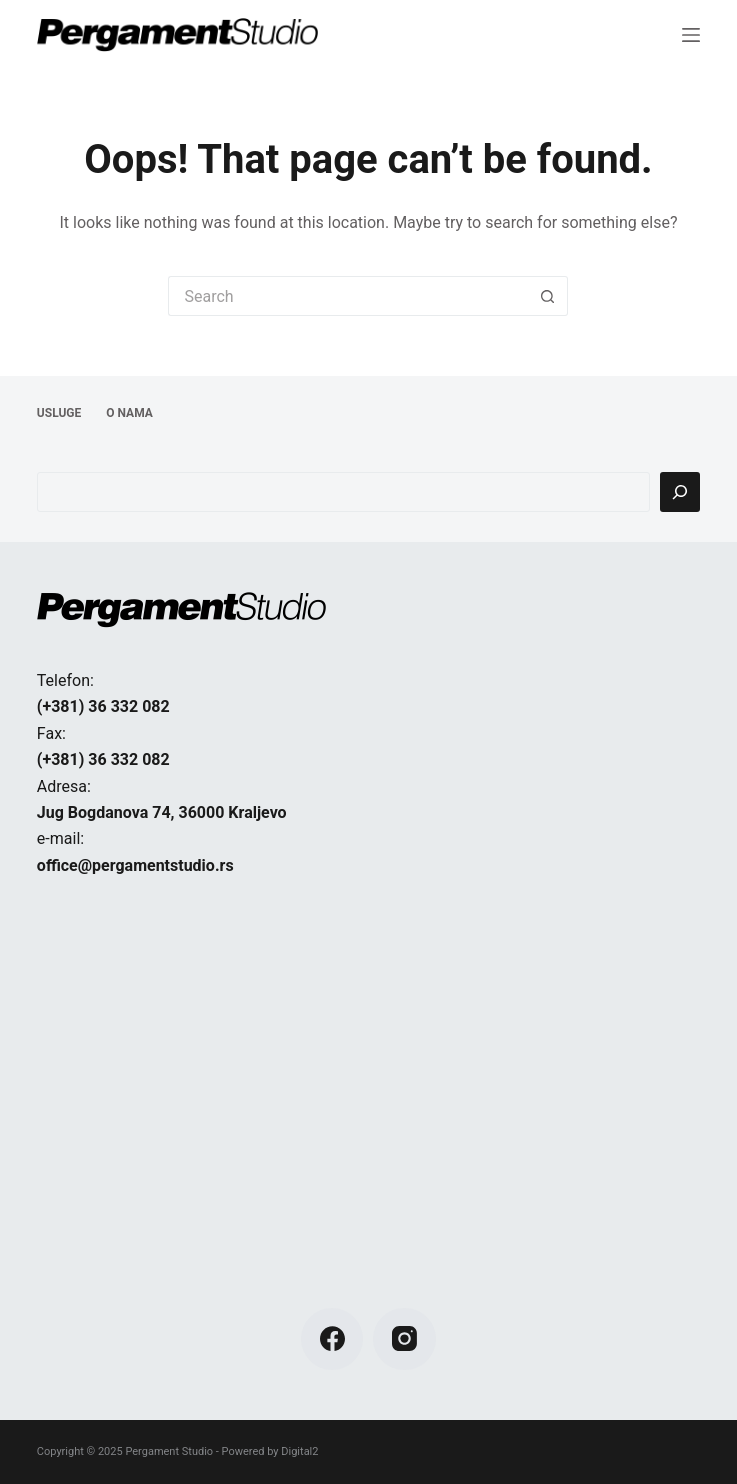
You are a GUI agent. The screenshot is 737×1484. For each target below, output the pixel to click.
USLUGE (59, 413)
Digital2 (299, 1451)
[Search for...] (348, 296)
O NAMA (129, 413)
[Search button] (548, 296)
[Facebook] (332, 1339)
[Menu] (691, 35)
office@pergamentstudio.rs (135, 865)
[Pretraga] (680, 492)
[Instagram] (404, 1339)
